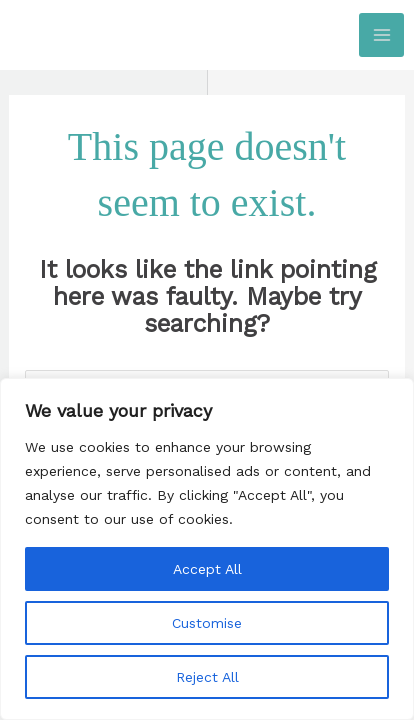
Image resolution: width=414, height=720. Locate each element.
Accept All (207, 569)
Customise (207, 623)
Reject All (207, 677)
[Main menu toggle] (381, 35)
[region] (207, 549)
